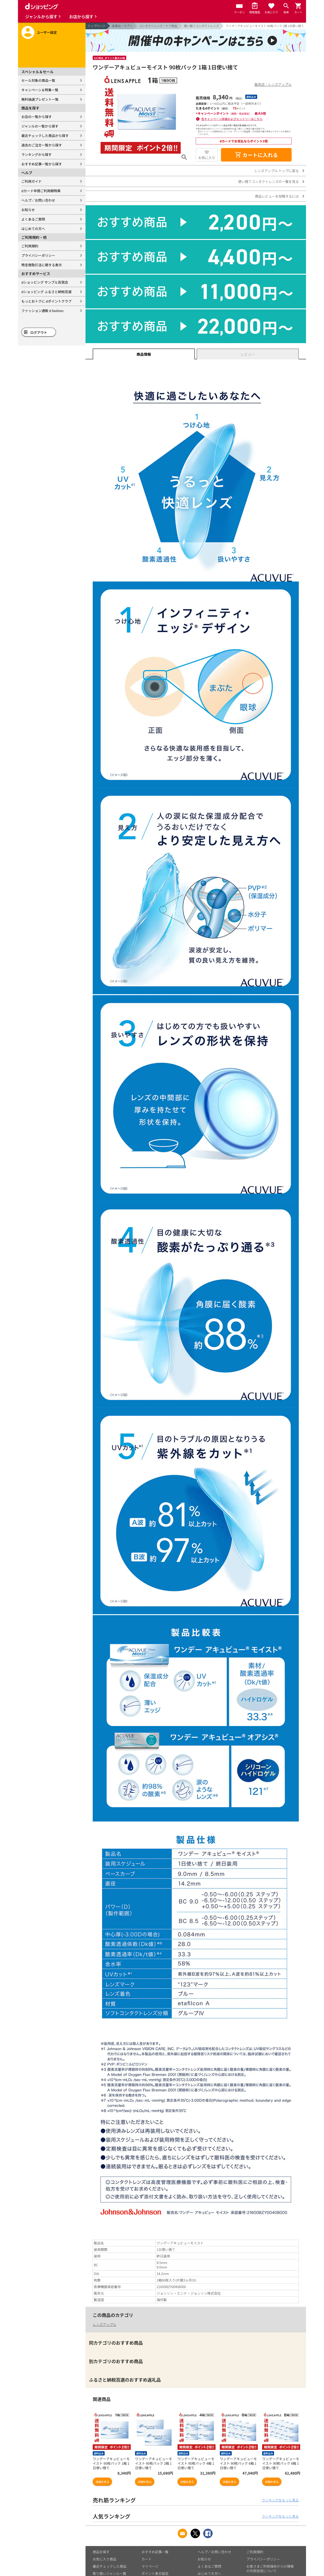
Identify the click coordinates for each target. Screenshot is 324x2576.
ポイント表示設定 (155, 2573)
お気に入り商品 (104, 2559)
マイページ (150, 2566)
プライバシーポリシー (38, 255)
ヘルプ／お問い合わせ (38, 200)
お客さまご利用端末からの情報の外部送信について (270, 2568)
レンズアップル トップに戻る (276, 170)
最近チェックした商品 (109, 2566)
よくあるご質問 (33, 219)
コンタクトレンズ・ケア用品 (158, 26)
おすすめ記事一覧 (155, 2551)
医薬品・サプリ (122, 26)
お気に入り (206, 157)
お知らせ (28, 209)
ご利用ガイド (31, 181)
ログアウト (38, 332)
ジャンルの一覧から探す (39, 126)
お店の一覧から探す (36, 116)
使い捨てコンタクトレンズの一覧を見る (268, 181)
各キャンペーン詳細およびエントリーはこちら (232, 119)
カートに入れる (256, 155)
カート (147, 2559)
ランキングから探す (36, 154)
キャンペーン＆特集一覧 (39, 89)
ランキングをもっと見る (280, 2500)
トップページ (96, 26)
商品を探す (101, 2551)
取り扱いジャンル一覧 (109, 2573)
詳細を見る (102, 2482)
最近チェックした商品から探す (45, 135)
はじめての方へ (33, 228)
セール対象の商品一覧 (38, 80)
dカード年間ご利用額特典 (41, 190)
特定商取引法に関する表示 (41, 264)
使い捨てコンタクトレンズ (201, 26)
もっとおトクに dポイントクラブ (46, 301)
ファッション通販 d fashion (42, 310)
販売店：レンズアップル (273, 84)
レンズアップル (104, 2324)
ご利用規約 (29, 246)
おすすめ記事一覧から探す (41, 164)
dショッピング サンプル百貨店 (44, 282)
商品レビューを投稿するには (277, 196)
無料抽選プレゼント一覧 (39, 99)
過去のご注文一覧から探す (41, 145)
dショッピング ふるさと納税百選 (46, 291)
